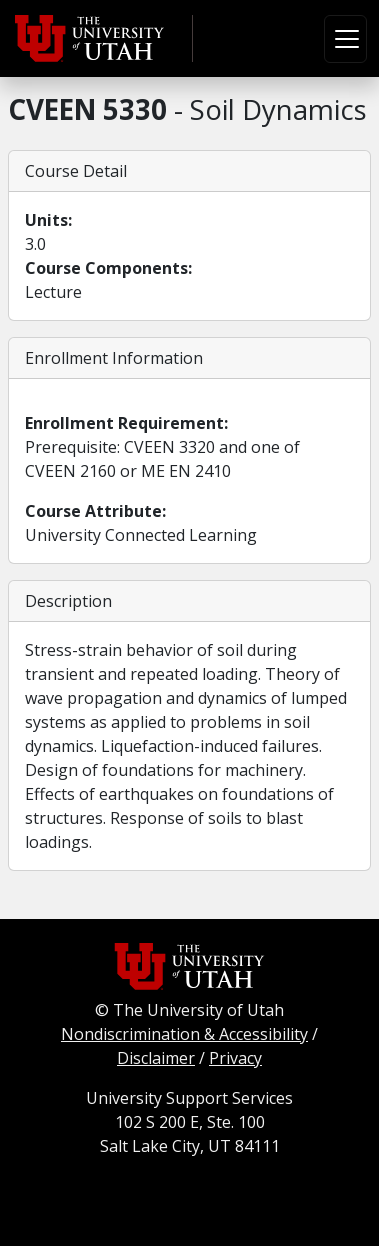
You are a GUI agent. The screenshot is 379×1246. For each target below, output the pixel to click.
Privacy (235, 1058)
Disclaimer (156, 1058)
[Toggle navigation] (345, 39)
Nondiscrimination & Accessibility (184, 1034)
